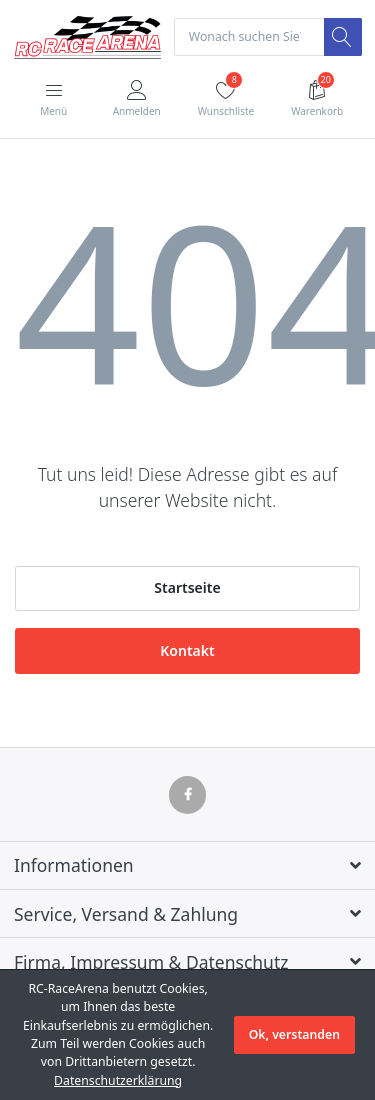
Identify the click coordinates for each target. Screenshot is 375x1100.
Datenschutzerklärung (118, 1080)
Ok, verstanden (294, 1034)
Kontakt (187, 650)
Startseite (187, 587)
